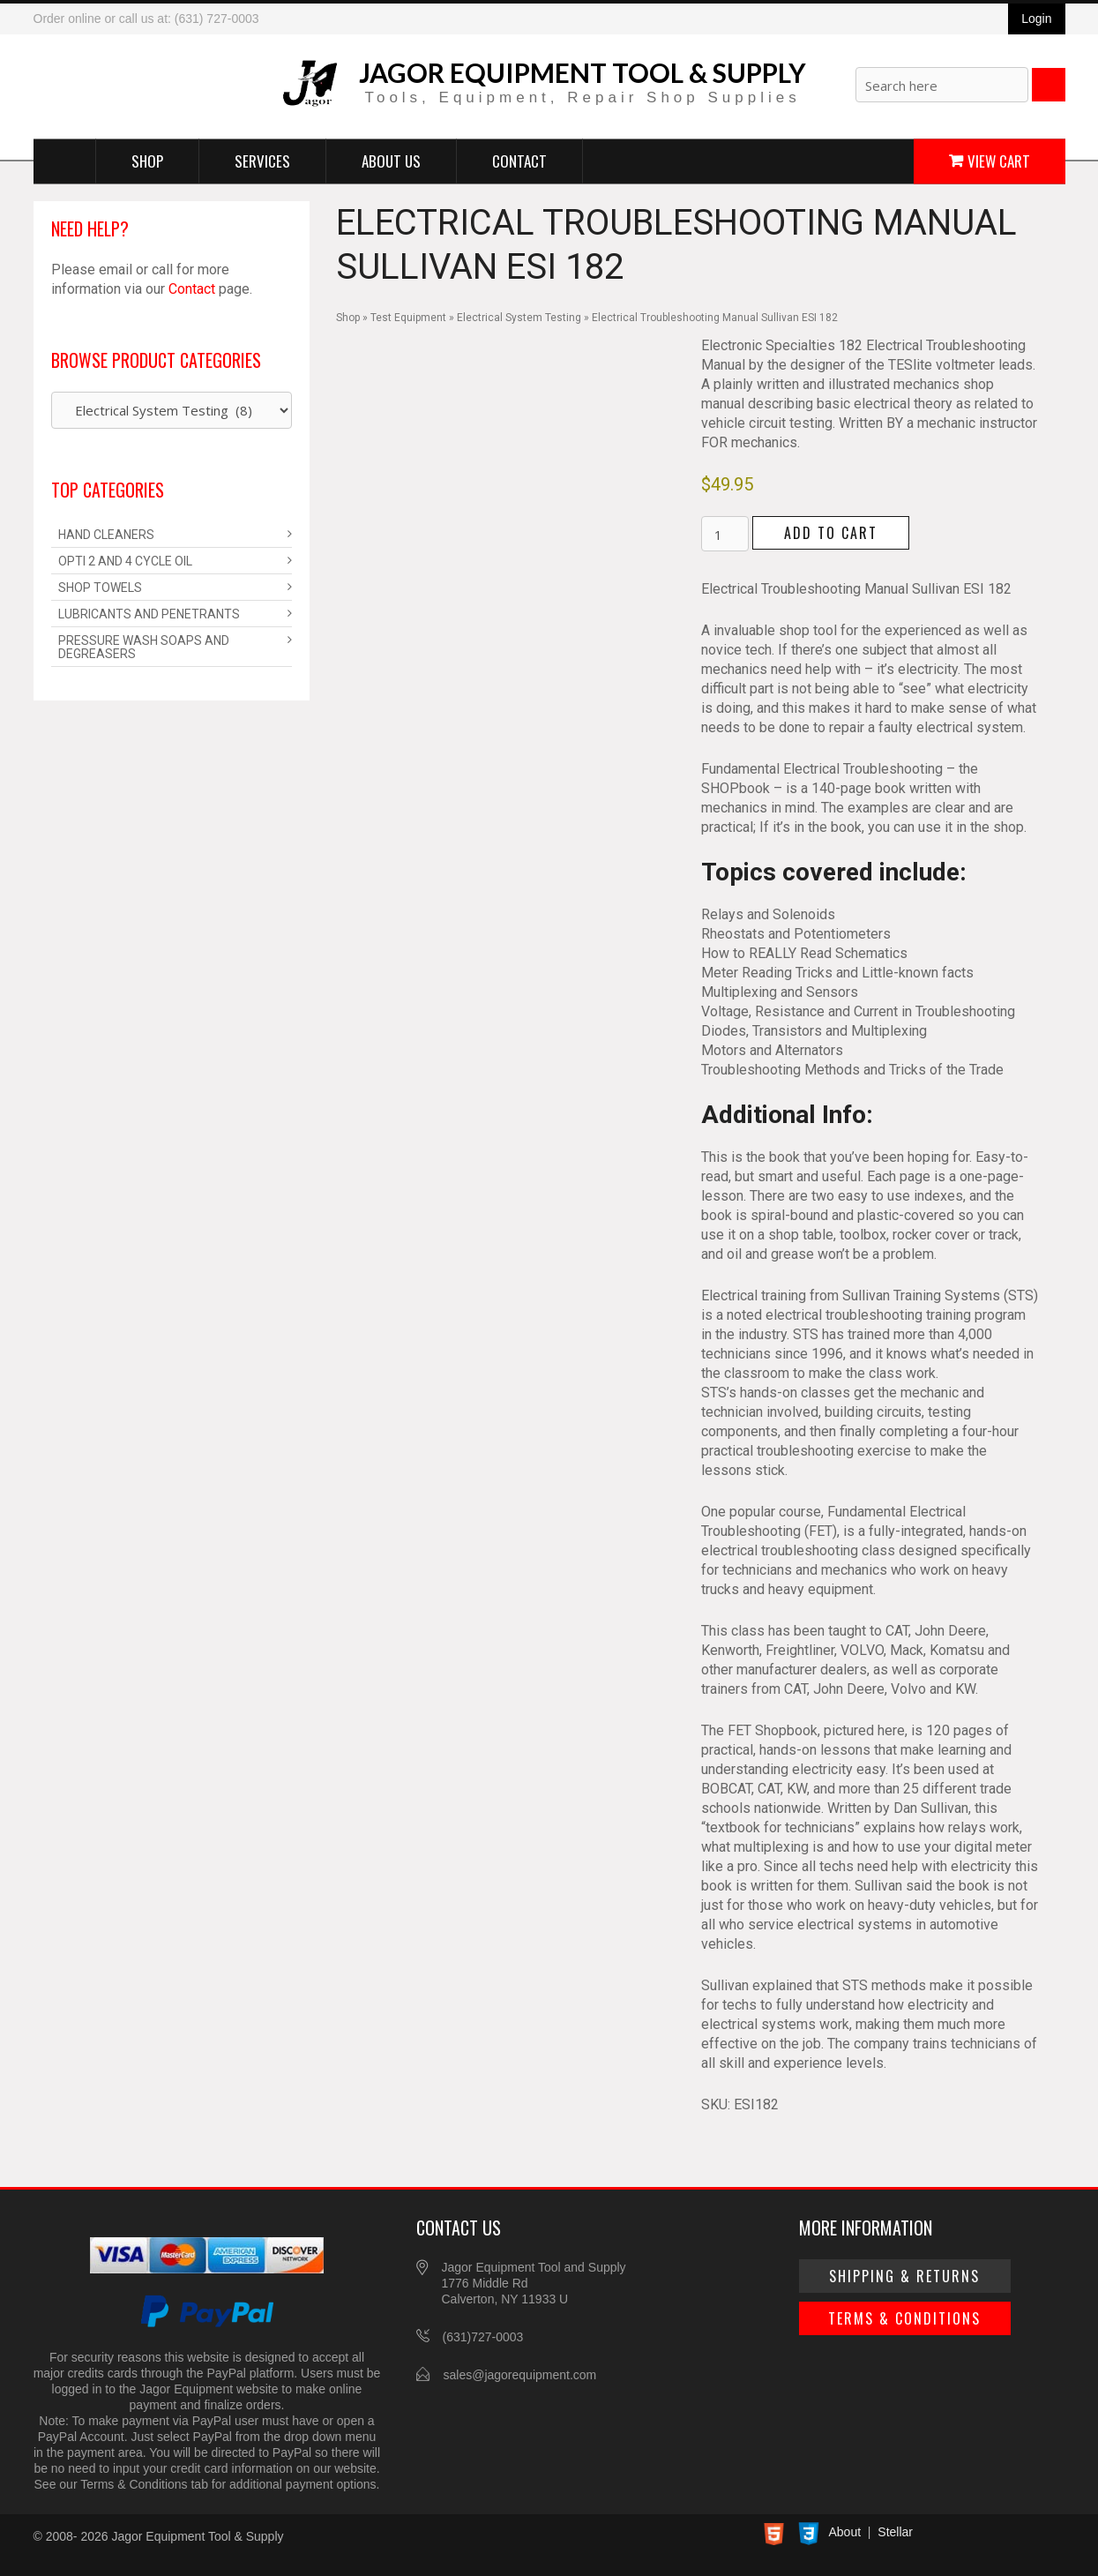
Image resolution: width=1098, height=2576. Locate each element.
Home (65, 161)
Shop (147, 160)
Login (1036, 18)
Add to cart (831, 532)
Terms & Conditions (904, 2318)
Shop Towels (100, 587)
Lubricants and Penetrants (149, 614)
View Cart (998, 160)
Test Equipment (408, 317)
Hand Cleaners (106, 535)
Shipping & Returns (904, 2276)
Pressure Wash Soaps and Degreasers (143, 647)
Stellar (895, 2532)
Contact (519, 160)
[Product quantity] (725, 533)
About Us (391, 160)
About (845, 2532)
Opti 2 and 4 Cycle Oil (125, 561)
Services (262, 160)
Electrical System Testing (519, 317)
